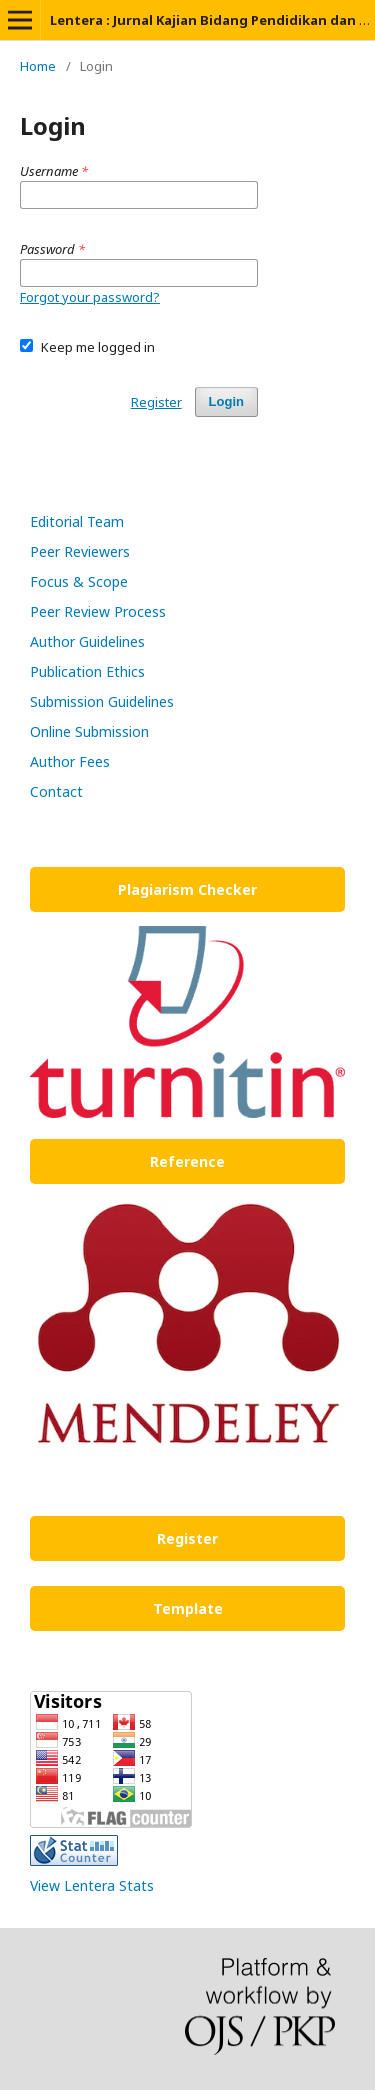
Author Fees (70, 761)
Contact (56, 791)
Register (156, 402)
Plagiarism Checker (187, 889)
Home (38, 66)
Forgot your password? (90, 297)
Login (226, 401)
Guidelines (141, 701)
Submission (69, 701)
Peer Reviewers (80, 551)
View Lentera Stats (92, 1885)
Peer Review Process (98, 611)
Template (188, 1608)
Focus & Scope (81, 581)
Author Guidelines (87, 641)
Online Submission (89, 731)
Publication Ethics (87, 671)
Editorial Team (77, 521)
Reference (187, 1161)
